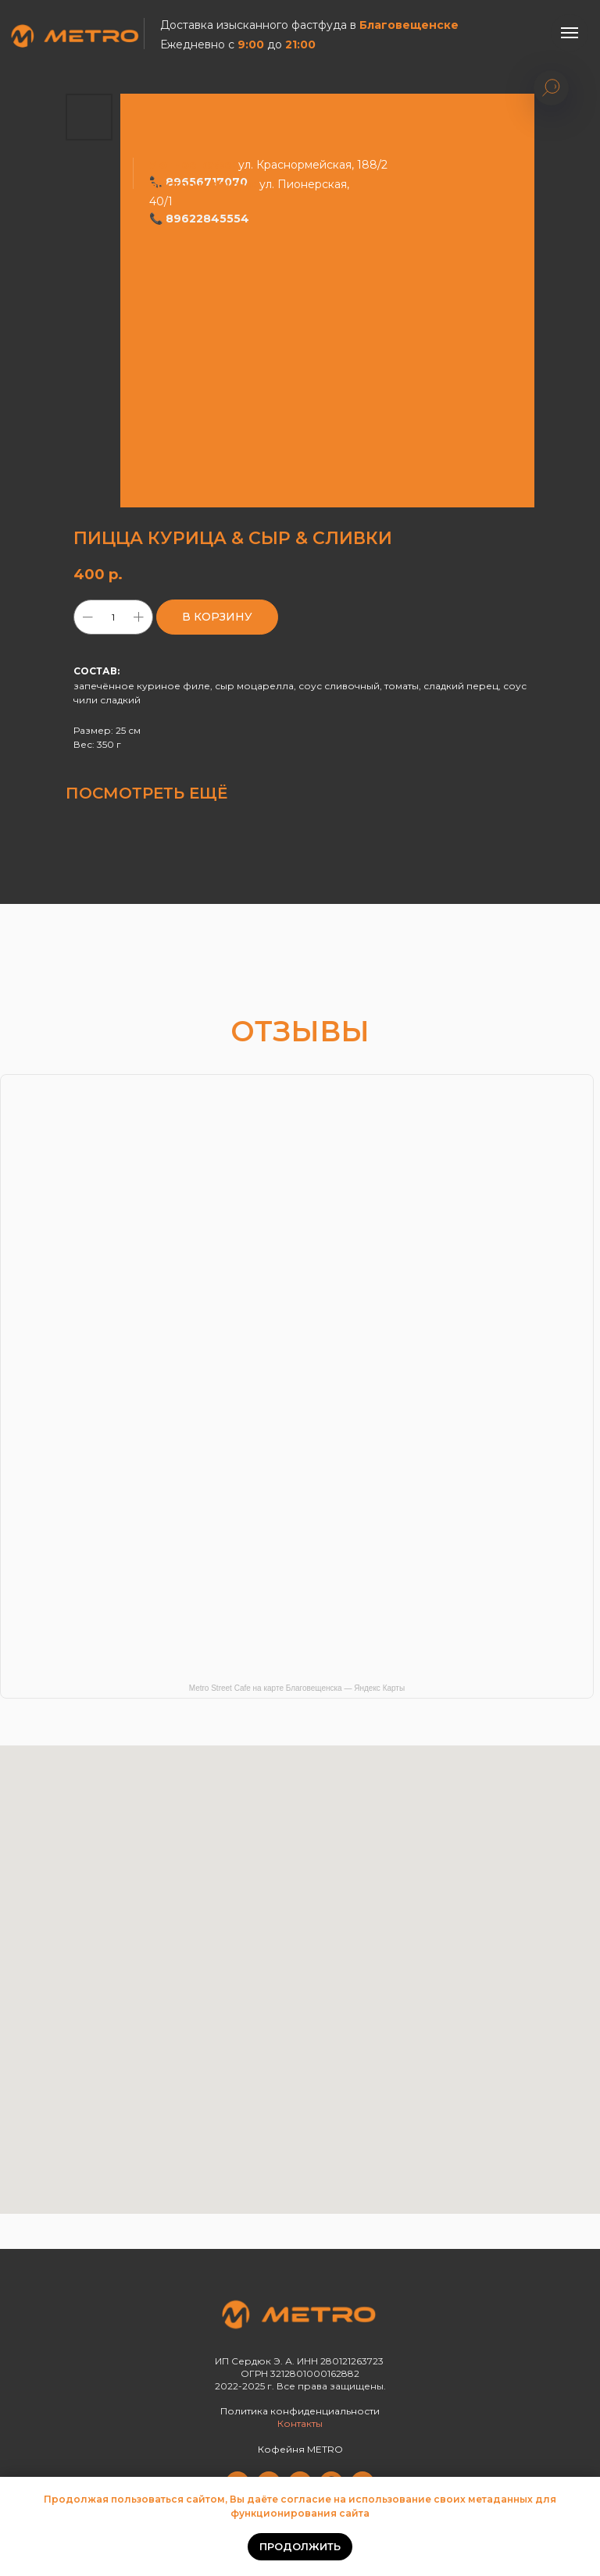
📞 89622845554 (199, 219)
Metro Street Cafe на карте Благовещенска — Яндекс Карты (297, 1688)
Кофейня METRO (300, 2449)
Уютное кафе (190, 165)
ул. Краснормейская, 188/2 (311, 165)
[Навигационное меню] (569, 32)
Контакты (300, 2423)
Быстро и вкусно (201, 184)
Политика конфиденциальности (300, 2411)
